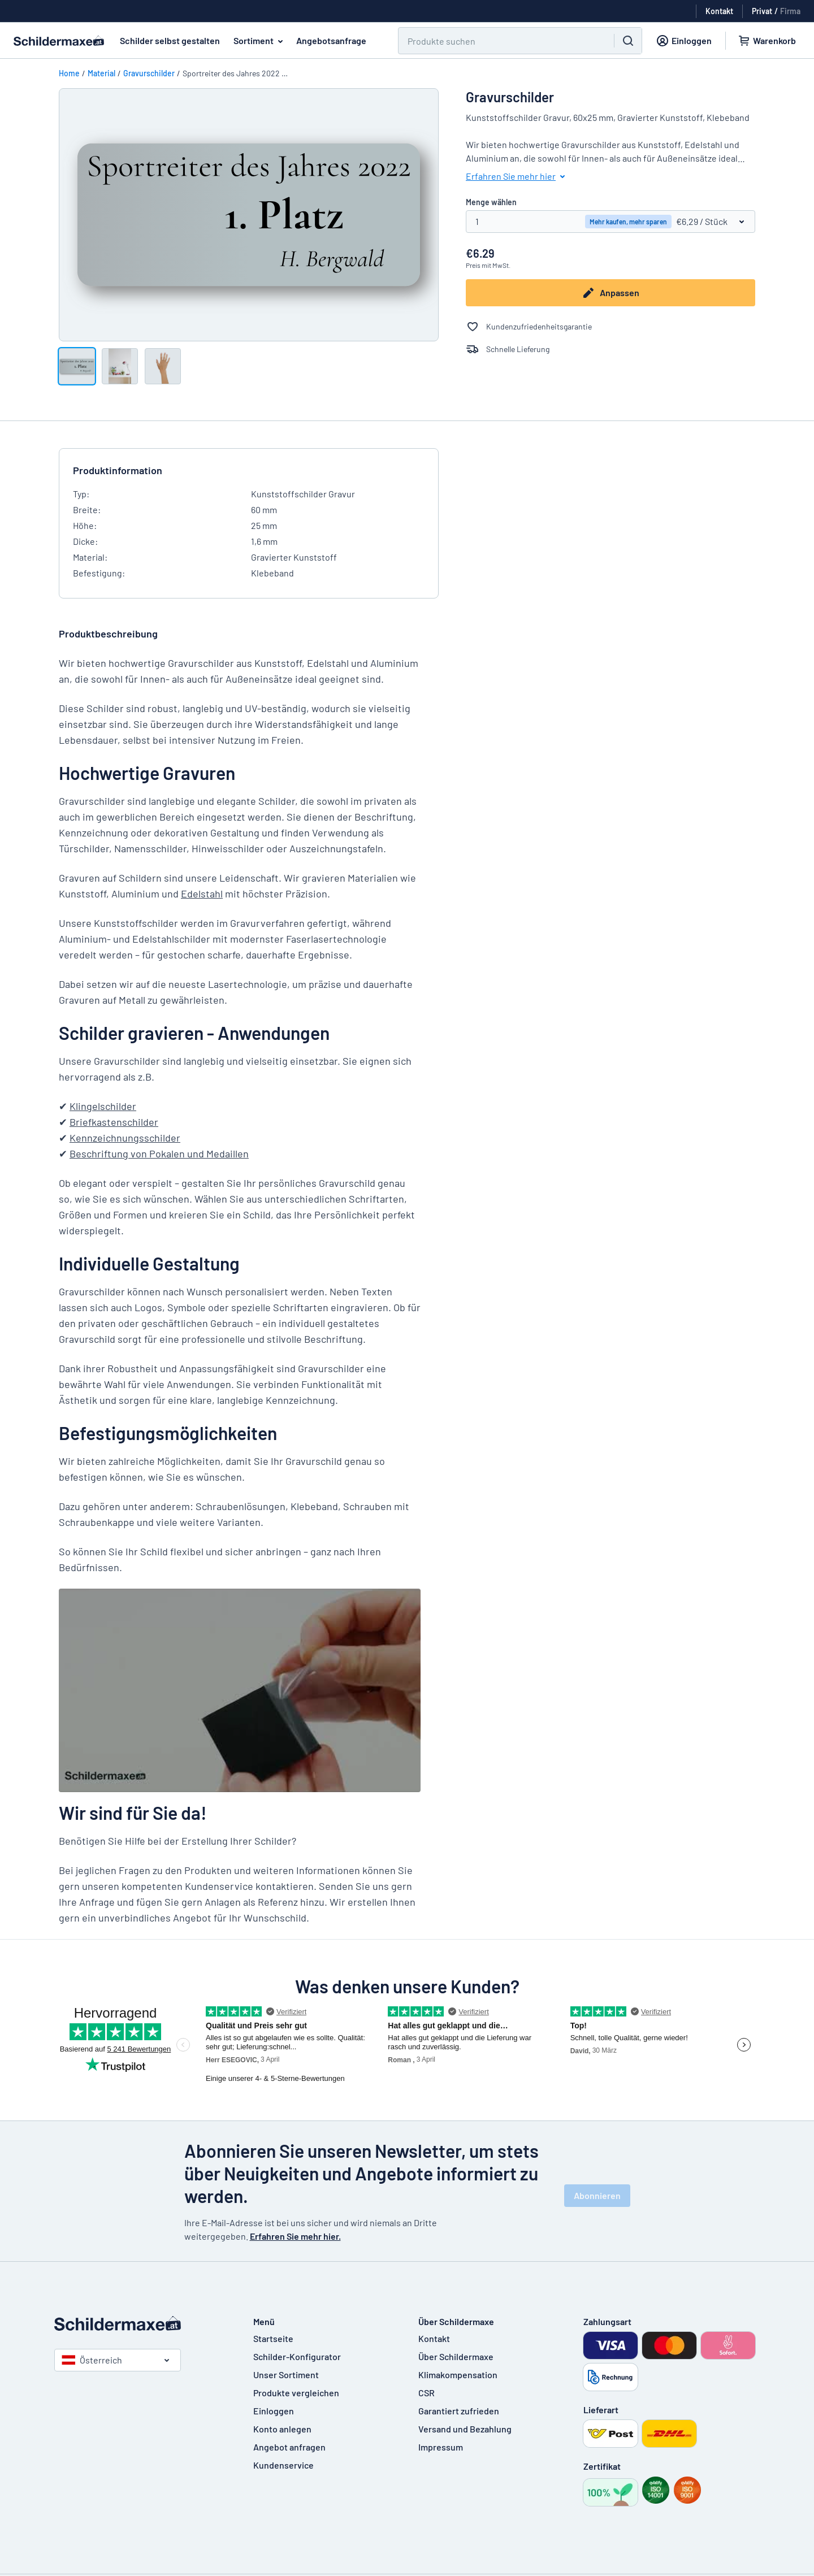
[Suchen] (499, 41)
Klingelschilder (103, 1106)
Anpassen (610, 293)
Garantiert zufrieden (458, 2410)
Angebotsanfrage (331, 40)
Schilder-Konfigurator (297, 2356)
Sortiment (260, 40)
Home (69, 73)
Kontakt (434, 2338)
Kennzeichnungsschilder (125, 1137)
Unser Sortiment (286, 2374)
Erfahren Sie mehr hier (517, 176)
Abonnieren (597, 2195)
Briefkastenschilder (114, 1122)
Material (101, 73)
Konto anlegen (282, 2428)
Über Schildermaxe (455, 2356)
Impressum (440, 2446)
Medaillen (227, 1153)
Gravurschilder (149, 73)
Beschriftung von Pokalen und (138, 1153)
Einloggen (273, 2410)
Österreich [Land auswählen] (92, 2359)
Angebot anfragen (289, 2446)
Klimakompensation (457, 2374)
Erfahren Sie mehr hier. (295, 2236)
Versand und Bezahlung (465, 2428)
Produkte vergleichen (296, 2392)
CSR (426, 2392)
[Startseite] (142, 2323)
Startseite (273, 2338)
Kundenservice (283, 2465)
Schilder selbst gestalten (170, 40)
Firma (790, 11)
